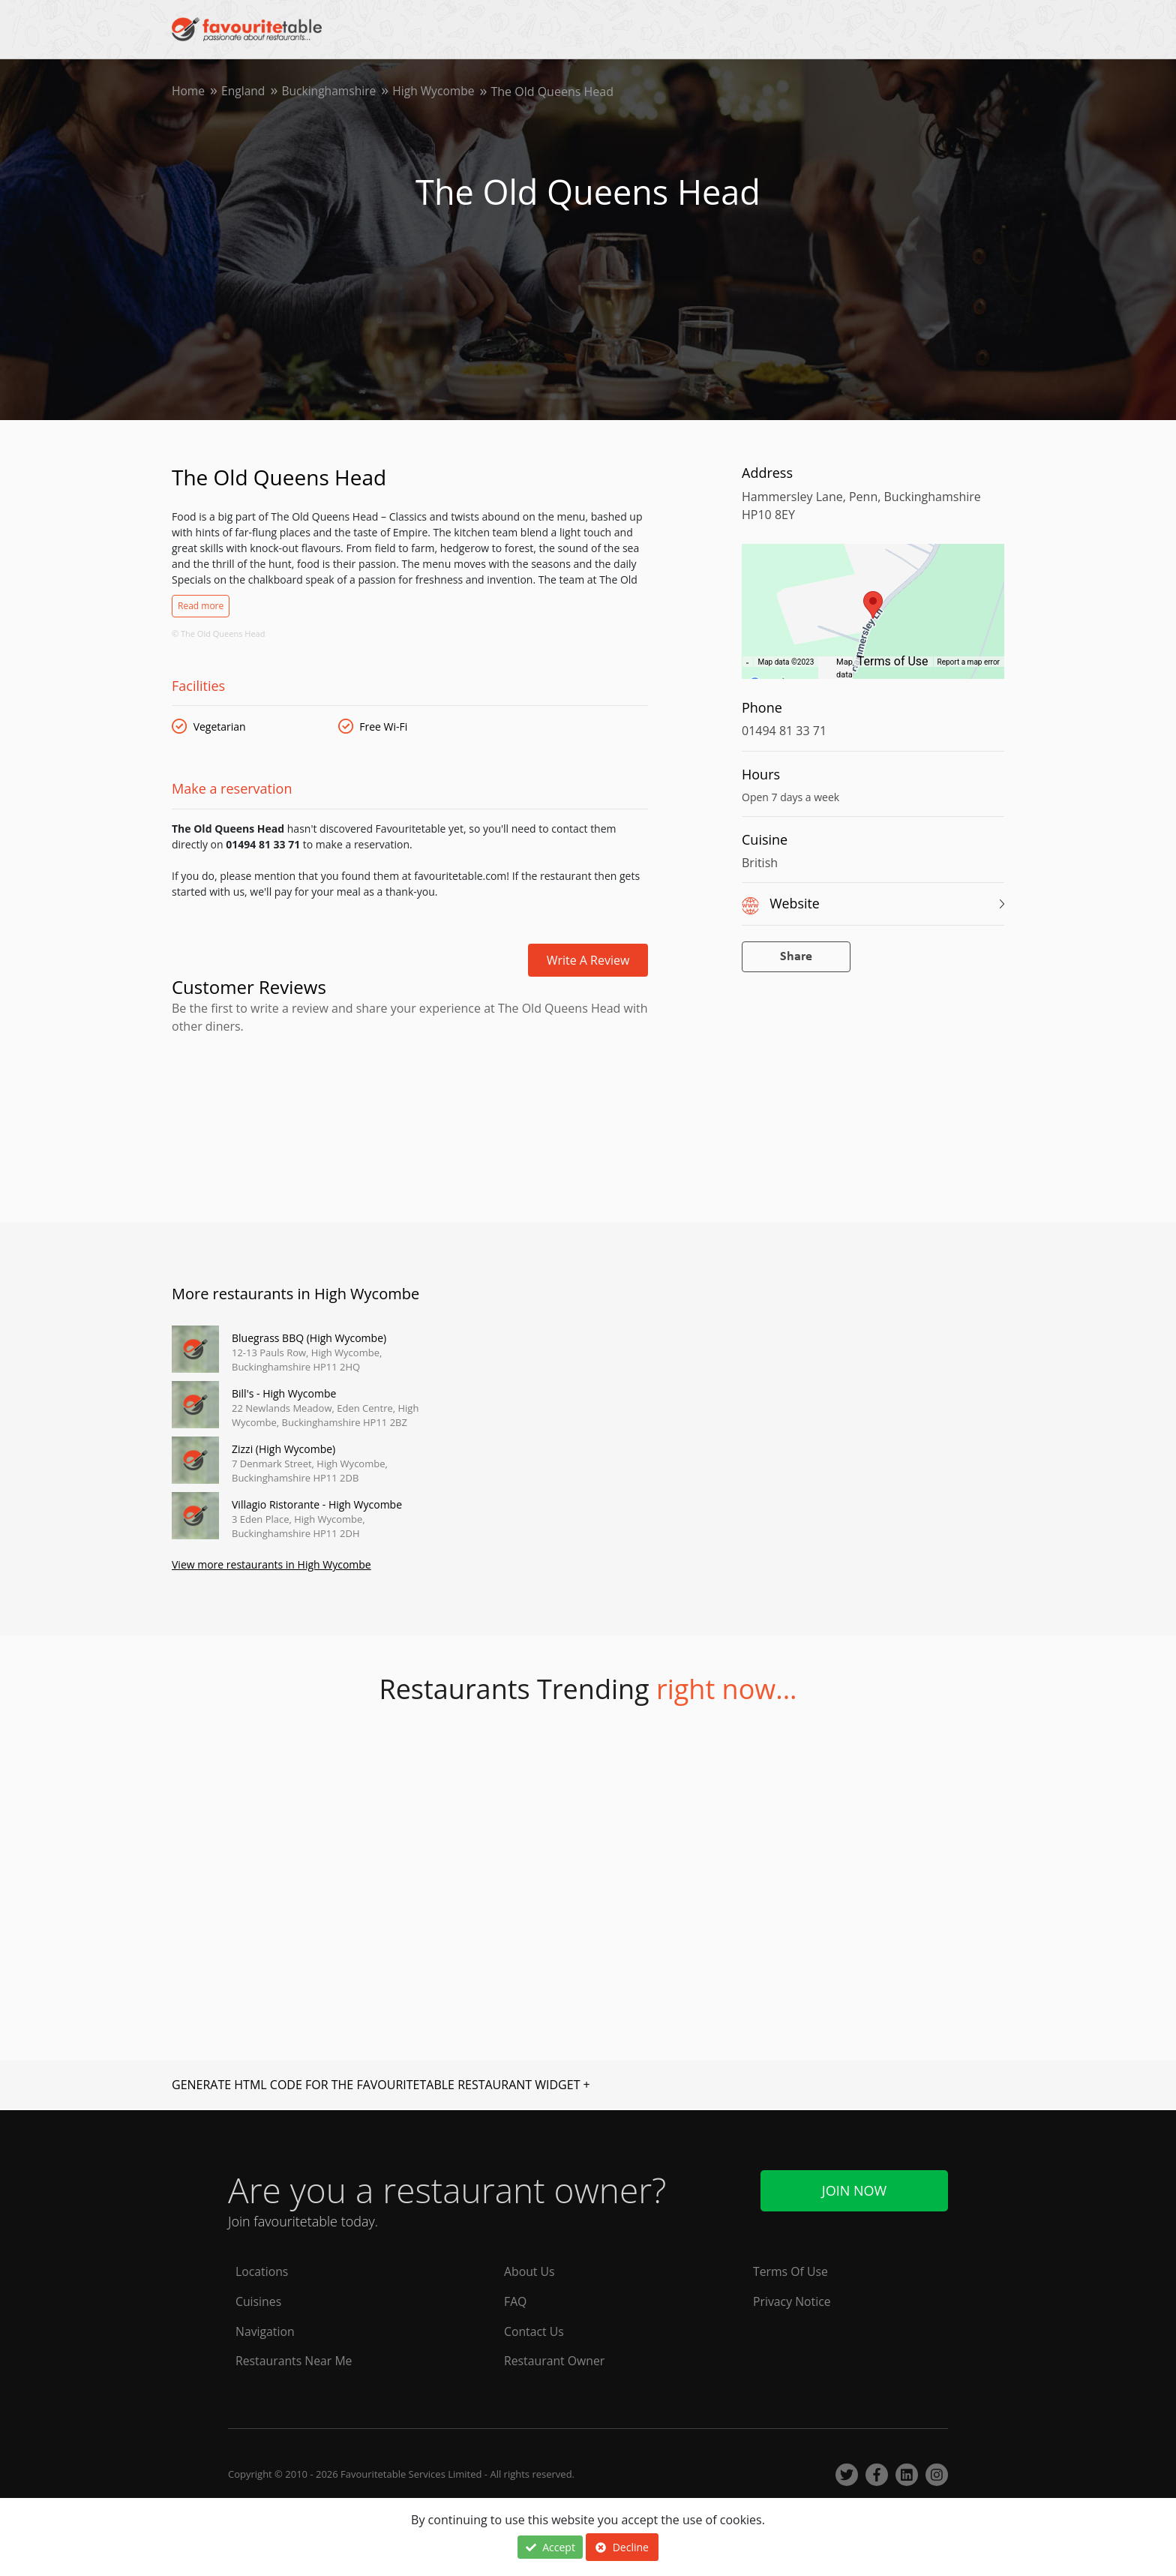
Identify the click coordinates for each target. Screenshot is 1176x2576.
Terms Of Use (791, 2271)
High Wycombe (439, 91)
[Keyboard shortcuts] (747, 662)
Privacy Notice (792, 2301)
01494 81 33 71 (784, 730)
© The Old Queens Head (218, 633)
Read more (201, 605)
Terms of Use (892, 661)
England (244, 91)
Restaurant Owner (555, 2361)
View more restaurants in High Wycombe (271, 1566)
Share (796, 957)
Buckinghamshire (332, 91)
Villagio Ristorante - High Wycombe (317, 1504)
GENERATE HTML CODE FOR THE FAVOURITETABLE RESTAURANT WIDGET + (381, 2085)
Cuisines (259, 2301)
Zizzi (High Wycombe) (283, 1449)
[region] (873, 619)
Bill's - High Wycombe (284, 1393)
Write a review (588, 960)
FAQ (515, 2301)
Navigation (266, 2331)
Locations (262, 2271)
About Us (530, 2271)
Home (189, 91)
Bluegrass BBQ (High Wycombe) (309, 1338)
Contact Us (534, 2331)
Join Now (854, 2190)
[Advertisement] (410, 1099)
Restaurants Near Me (295, 2361)
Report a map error (969, 662)
